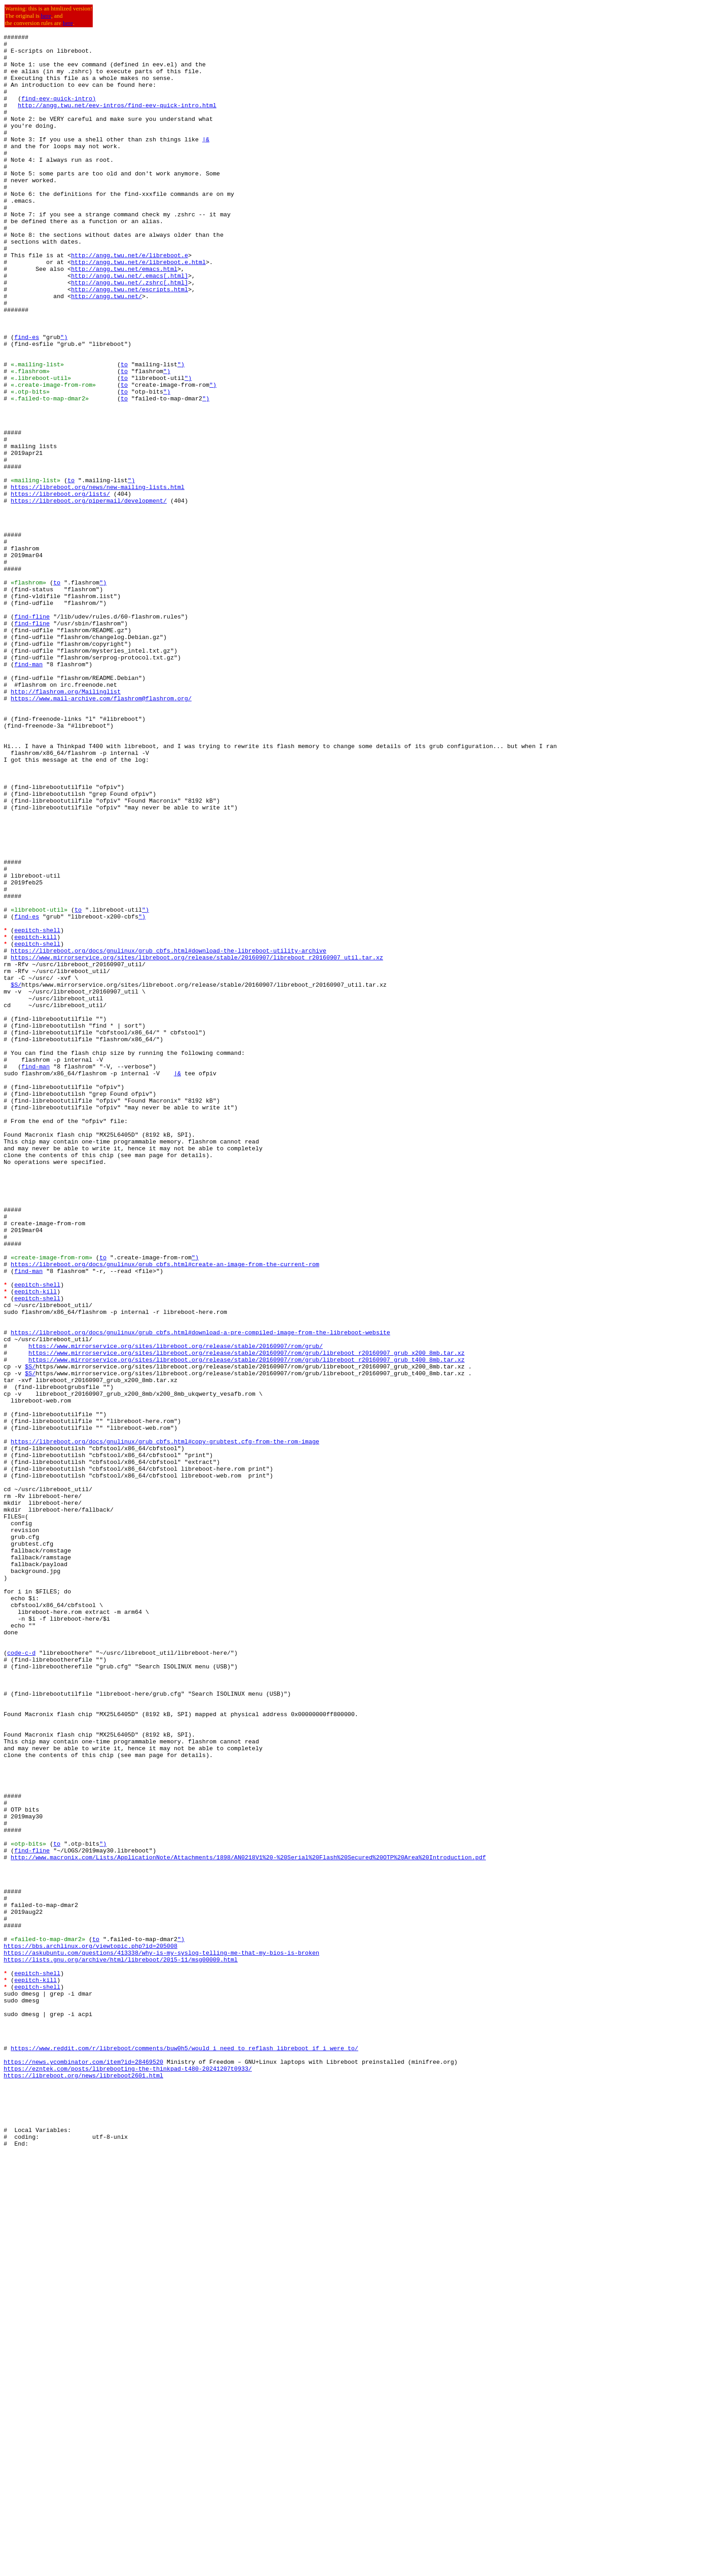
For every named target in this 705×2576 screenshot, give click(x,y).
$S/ (16, 1175)
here (46, 15)
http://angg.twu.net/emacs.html (124, 316)
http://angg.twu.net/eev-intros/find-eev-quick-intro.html (117, 120)
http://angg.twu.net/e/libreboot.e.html (138, 308)
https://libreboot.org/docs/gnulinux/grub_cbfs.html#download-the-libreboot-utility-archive (168, 1134)
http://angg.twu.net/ (106, 349)
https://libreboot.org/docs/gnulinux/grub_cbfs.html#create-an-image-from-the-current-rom (165, 1511)
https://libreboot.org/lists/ (60, 586)
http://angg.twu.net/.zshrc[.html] (129, 333)
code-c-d (21, 1977)
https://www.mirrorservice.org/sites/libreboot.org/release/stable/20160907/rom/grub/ (176, 1609)
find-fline (32, 733)
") (64, 398)
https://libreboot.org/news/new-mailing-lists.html (98, 578)
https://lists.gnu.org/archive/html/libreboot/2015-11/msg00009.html (121, 2345)
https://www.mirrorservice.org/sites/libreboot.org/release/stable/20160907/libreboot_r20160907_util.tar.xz (197, 1142)
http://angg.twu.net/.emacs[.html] (129, 324)
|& (206, 161)
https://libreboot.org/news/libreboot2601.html (83, 2484)
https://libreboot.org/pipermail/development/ (89, 594)
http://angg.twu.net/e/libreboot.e (129, 300)
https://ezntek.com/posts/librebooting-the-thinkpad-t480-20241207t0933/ (128, 2476)
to (124, 431)
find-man (28, 791)
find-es (26, 398)
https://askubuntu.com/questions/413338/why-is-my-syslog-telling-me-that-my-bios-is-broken (161, 2337)
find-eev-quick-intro (56, 112)
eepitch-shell (37, 1110)
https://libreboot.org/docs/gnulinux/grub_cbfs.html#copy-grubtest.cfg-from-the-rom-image (165, 1723)
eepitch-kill (35, 1118)
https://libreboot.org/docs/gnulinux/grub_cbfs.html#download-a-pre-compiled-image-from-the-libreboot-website (200, 1592)
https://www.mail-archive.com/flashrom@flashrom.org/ (101, 832)
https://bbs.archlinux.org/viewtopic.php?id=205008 (90, 2329)
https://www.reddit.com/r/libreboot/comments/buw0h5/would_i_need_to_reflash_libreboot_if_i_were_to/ (184, 2451)
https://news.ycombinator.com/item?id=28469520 (83, 2468)
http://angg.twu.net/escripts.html (129, 341)
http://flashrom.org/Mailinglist (66, 823)
